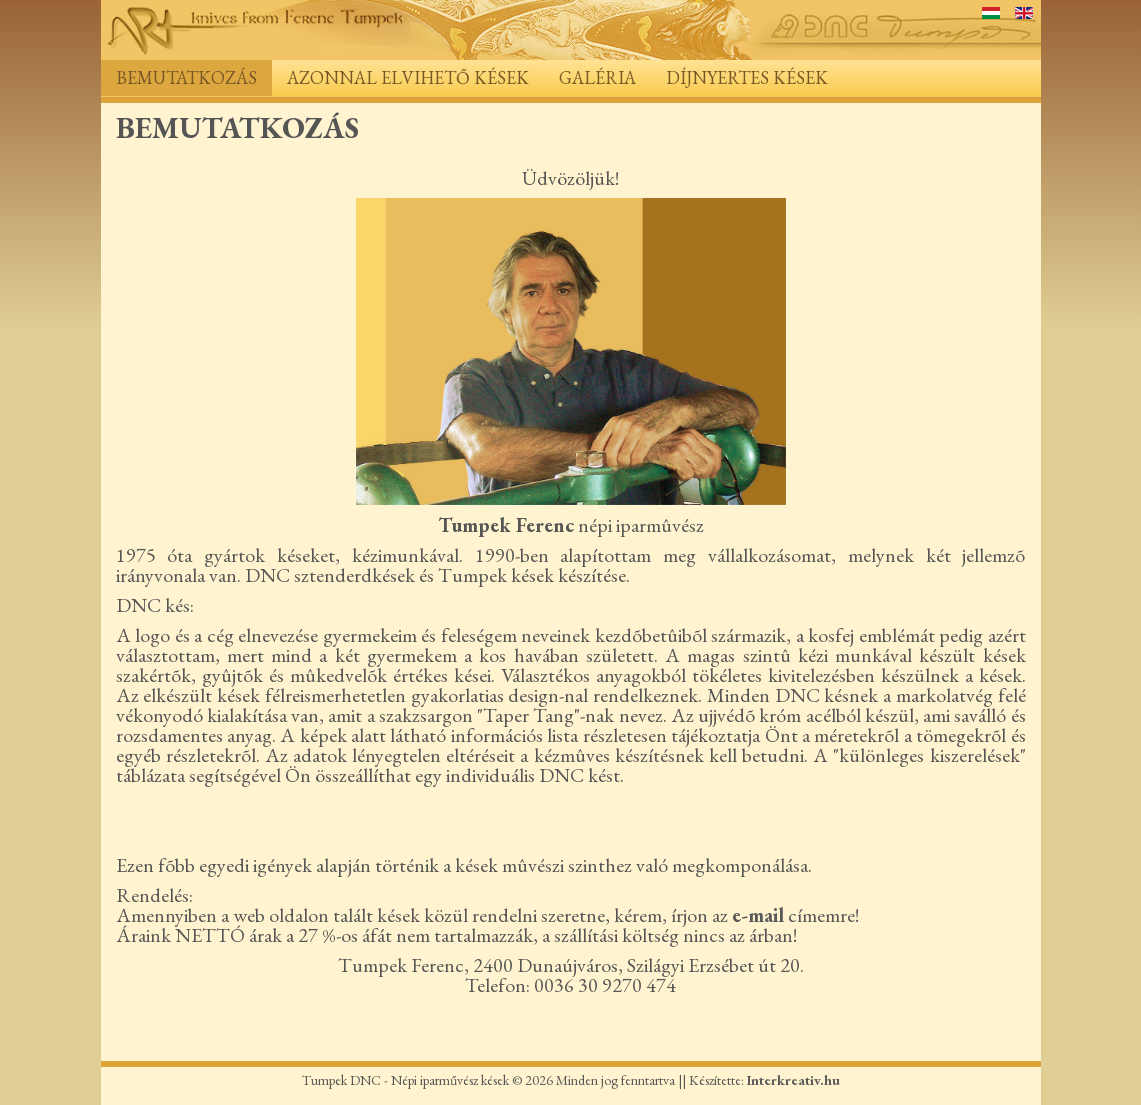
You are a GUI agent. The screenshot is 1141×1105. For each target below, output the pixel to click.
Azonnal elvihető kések (408, 77)
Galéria (597, 77)
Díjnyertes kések (747, 77)
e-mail (758, 915)
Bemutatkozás (186, 77)
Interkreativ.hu (793, 1080)
